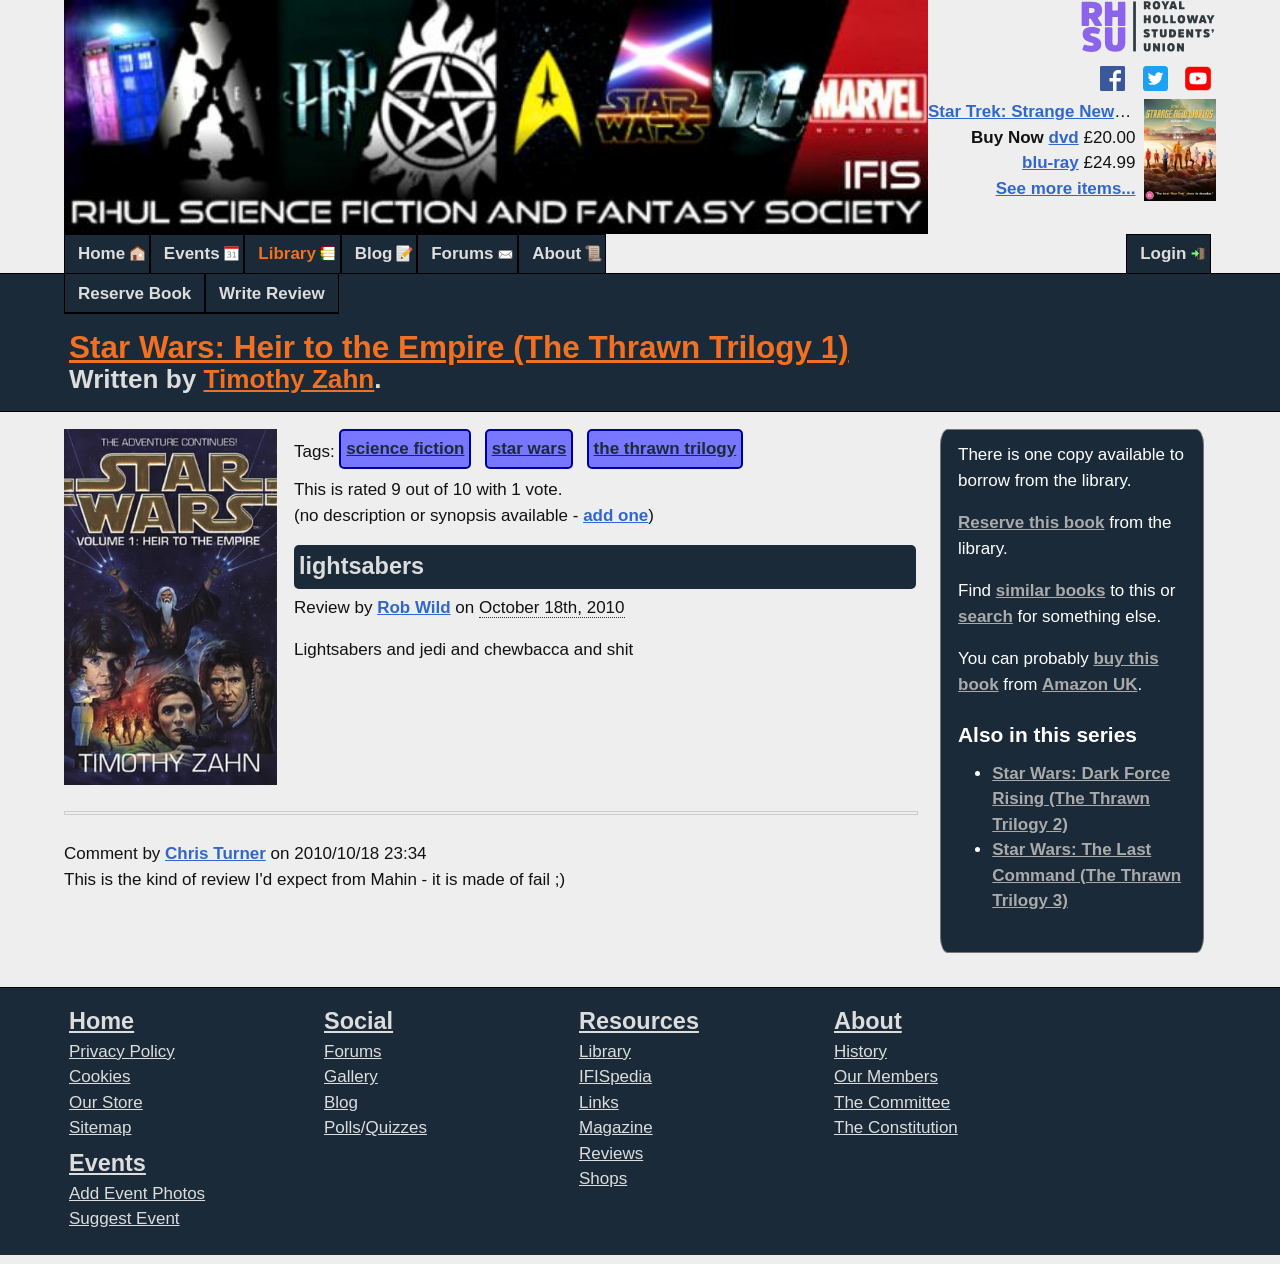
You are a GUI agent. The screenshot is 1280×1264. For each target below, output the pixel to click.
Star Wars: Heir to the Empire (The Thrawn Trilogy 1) (459, 347)
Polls (342, 1127)
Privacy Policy (122, 1051)
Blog (374, 253)
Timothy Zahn (289, 379)
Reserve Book (134, 293)
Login (1163, 253)
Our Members (886, 1076)
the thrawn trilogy (665, 448)
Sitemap (100, 1127)
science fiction (405, 448)
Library (287, 253)
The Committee (892, 1102)
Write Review (272, 293)
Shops (603, 1178)
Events (192, 253)
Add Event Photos (137, 1193)
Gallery (351, 1076)
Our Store (106, 1102)
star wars (529, 448)
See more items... (1066, 188)
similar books (1051, 590)
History (860, 1051)
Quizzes (396, 1127)
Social (358, 1021)
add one (615, 515)
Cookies (99, 1076)
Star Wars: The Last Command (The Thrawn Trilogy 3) (1086, 875)
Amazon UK (1089, 684)
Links (599, 1102)
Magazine (616, 1127)
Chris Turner (215, 853)
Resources (639, 1021)
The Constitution (896, 1127)
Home (101, 253)
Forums (462, 253)
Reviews (611, 1153)
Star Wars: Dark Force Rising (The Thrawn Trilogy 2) (1081, 799)
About (556, 253)
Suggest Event (124, 1218)
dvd (1064, 137)
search (985, 616)
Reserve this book (1031, 522)
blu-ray (1050, 162)
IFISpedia (615, 1076)
